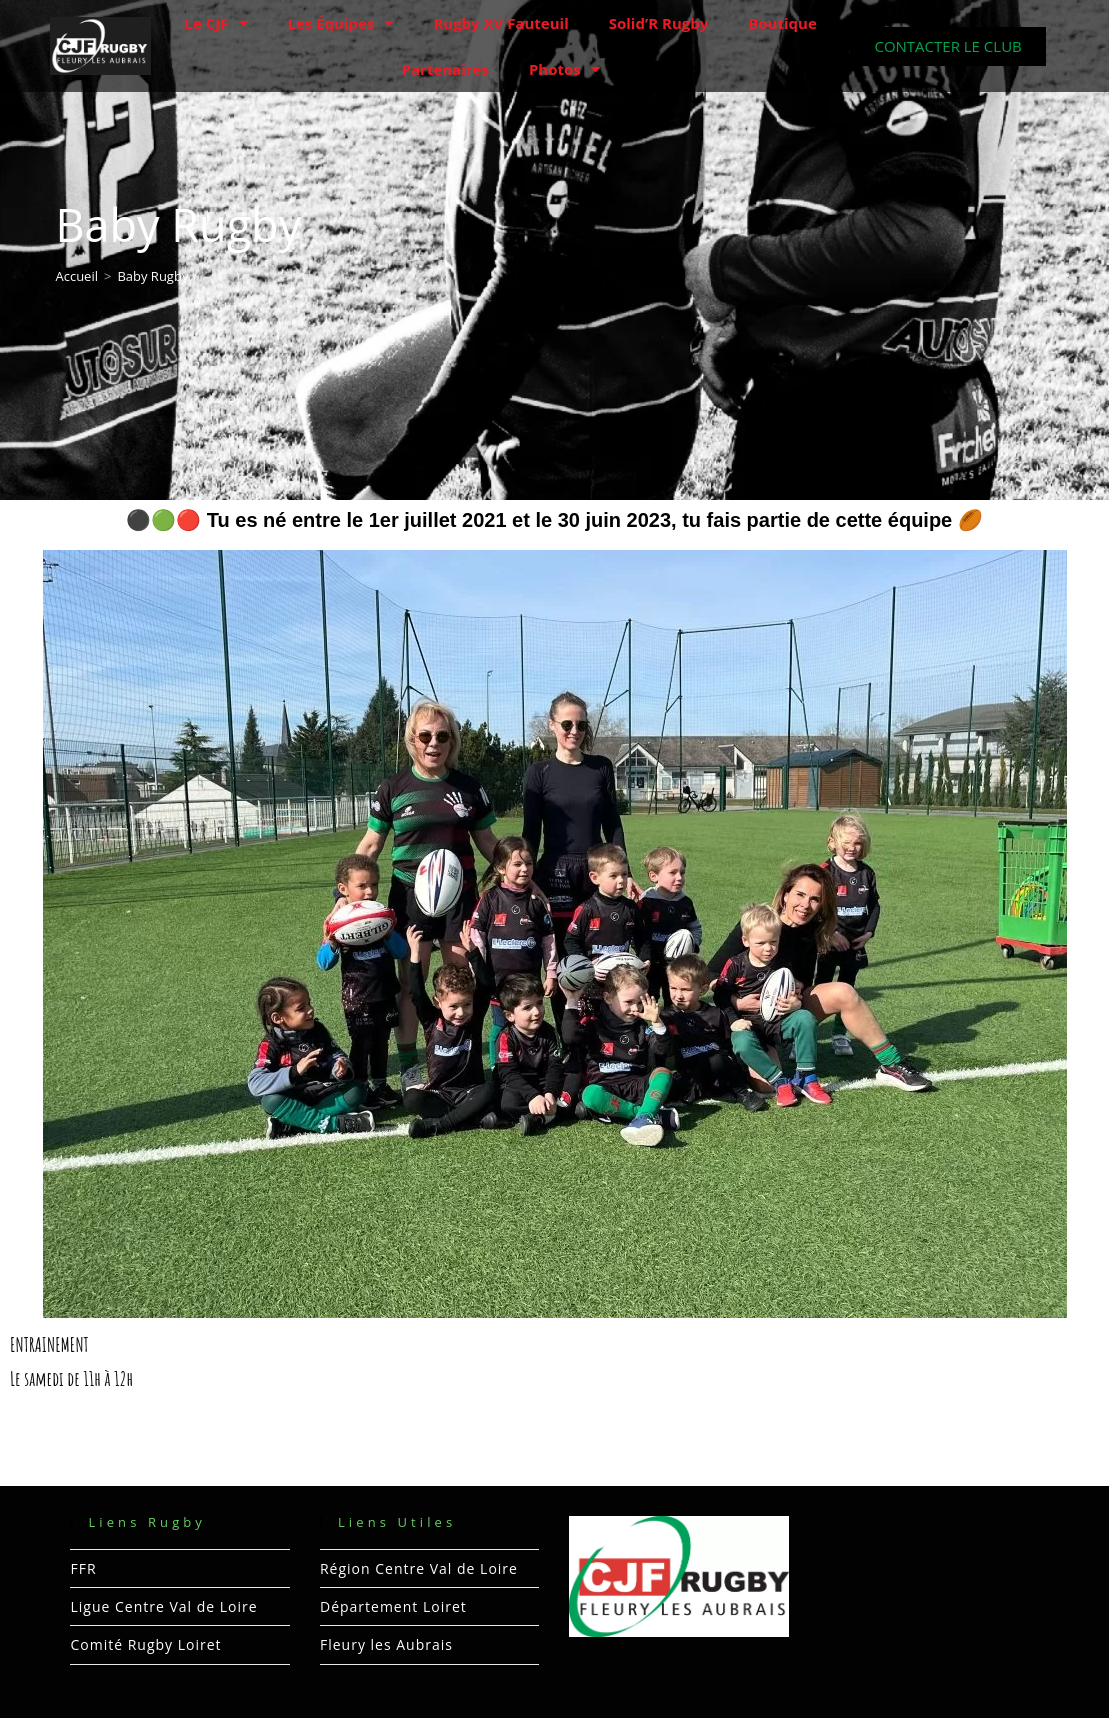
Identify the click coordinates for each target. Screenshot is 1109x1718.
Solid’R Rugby (659, 23)
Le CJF (216, 23)
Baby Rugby (152, 276)
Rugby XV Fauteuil (500, 23)
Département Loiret (393, 1606)
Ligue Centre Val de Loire (163, 1606)
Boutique (782, 23)
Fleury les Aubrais (386, 1644)
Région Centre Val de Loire (419, 1568)
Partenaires (445, 69)
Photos (564, 69)
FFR (83, 1568)
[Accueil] (76, 276)
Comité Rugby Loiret (145, 1644)
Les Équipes (341, 23)
